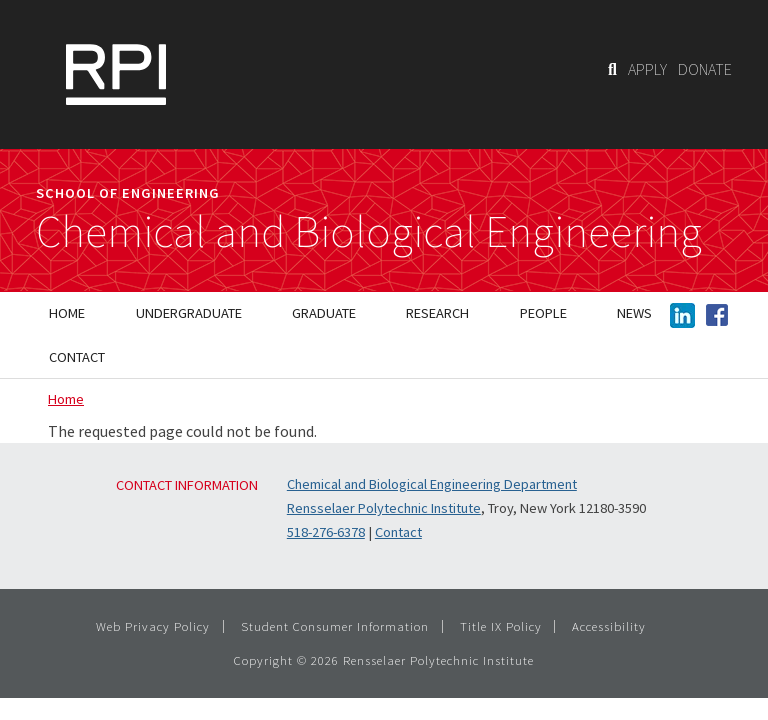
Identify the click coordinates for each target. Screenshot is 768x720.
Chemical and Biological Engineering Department (432, 484)
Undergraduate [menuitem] (189, 313)
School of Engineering (128, 193)
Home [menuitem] (67, 313)
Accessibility (609, 626)
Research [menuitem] (437, 313)
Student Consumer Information (335, 626)
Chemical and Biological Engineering (369, 232)
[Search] (612, 69)
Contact (398, 532)
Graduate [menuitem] (324, 313)
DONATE (705, 69)
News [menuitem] (634, 313)
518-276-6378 (326, 532)
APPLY (647, 69)
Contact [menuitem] (77, 357)
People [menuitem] (543, 313)
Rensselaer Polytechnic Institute (384, 508)
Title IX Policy (501, 626)
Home (66, 399)
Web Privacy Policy (153, 626)
